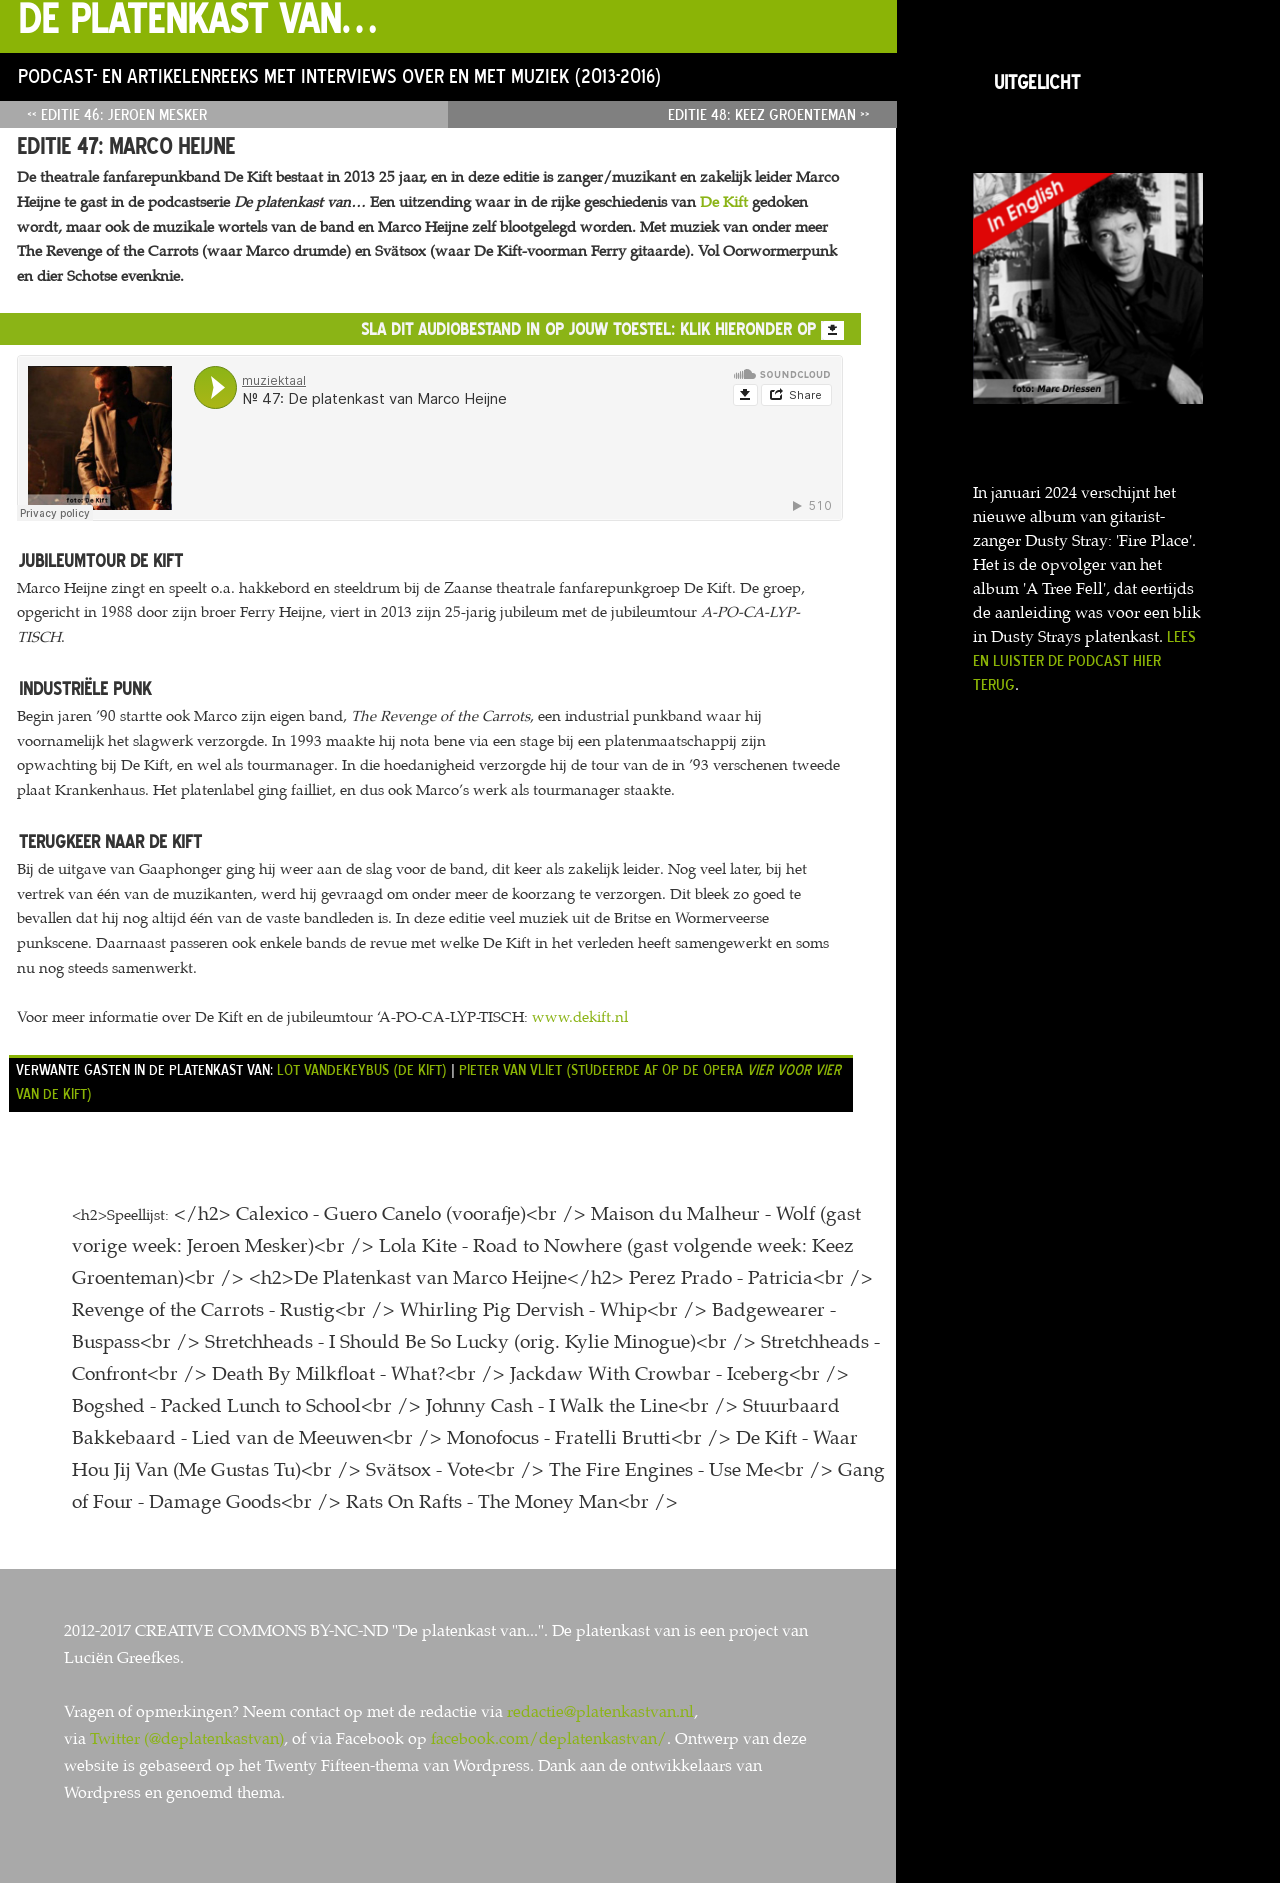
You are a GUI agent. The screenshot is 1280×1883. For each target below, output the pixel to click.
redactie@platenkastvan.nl (600, 1711)
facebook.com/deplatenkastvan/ (549, 1738)
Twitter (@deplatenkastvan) (187, 1738)
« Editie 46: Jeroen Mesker (117, 114)
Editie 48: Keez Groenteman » (769, 114)
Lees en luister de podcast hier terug (1084, 660)
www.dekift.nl (580, 1017)
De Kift (724, 202)
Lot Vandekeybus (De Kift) (362, 1069)
